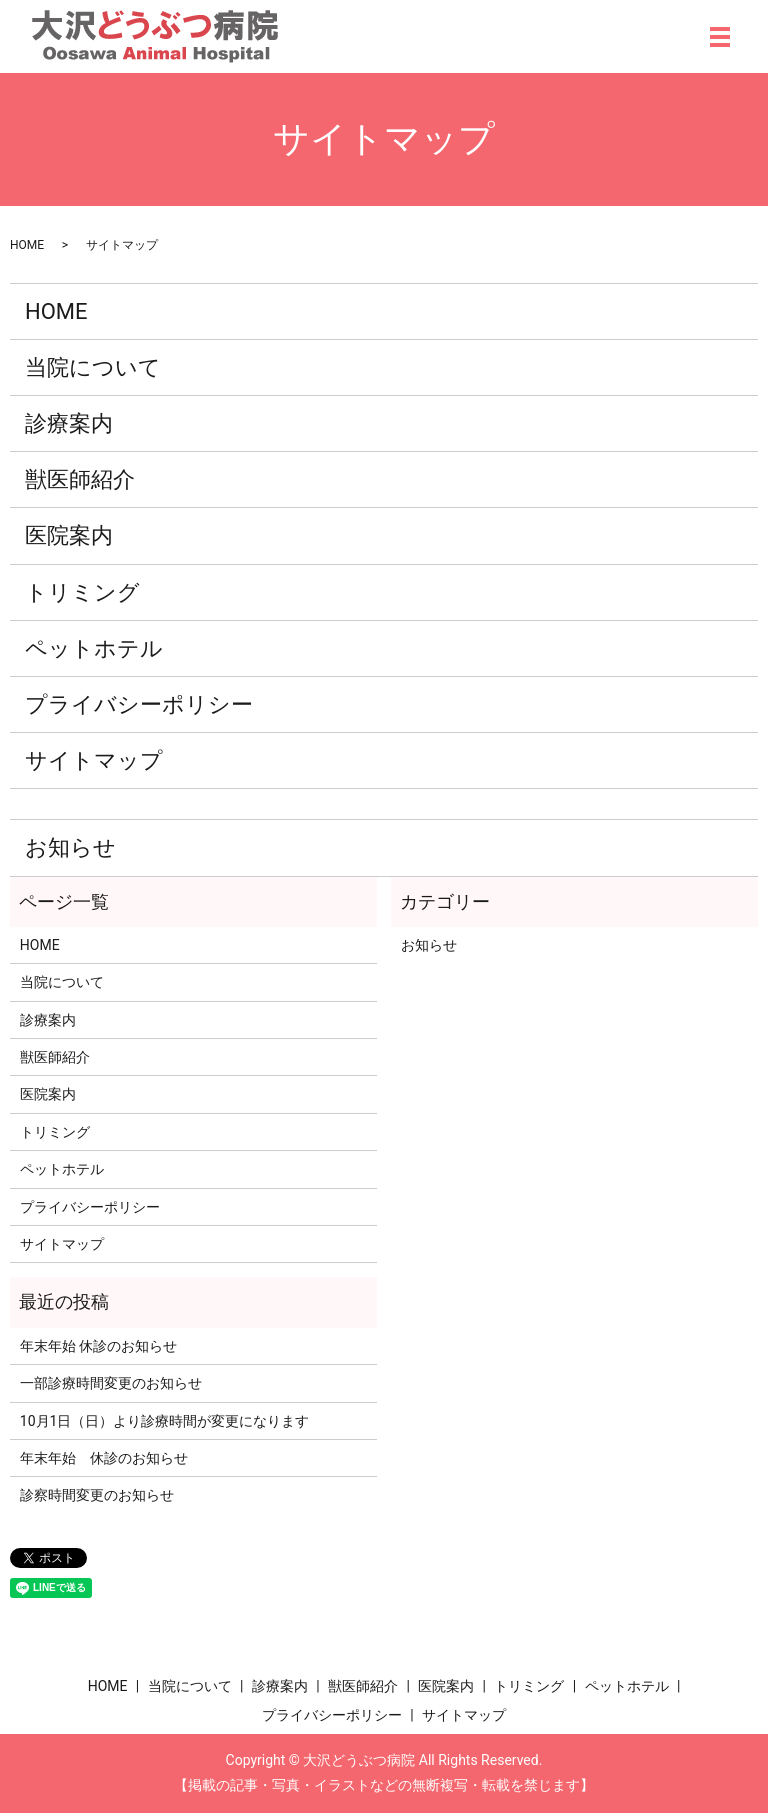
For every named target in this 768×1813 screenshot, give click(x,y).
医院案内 (69, 535)
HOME (27, 245)
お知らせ (70, 847)
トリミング (82, 592)
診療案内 (69, 423)
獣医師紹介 (80, 479)
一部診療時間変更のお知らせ (111, 1383)
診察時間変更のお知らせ (97, 1495)
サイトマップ (94, 760)
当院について (93, 367)
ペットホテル (94, 648)
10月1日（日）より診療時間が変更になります (165, 1421)
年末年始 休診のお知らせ (98, 1346)
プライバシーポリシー (139, 704)
